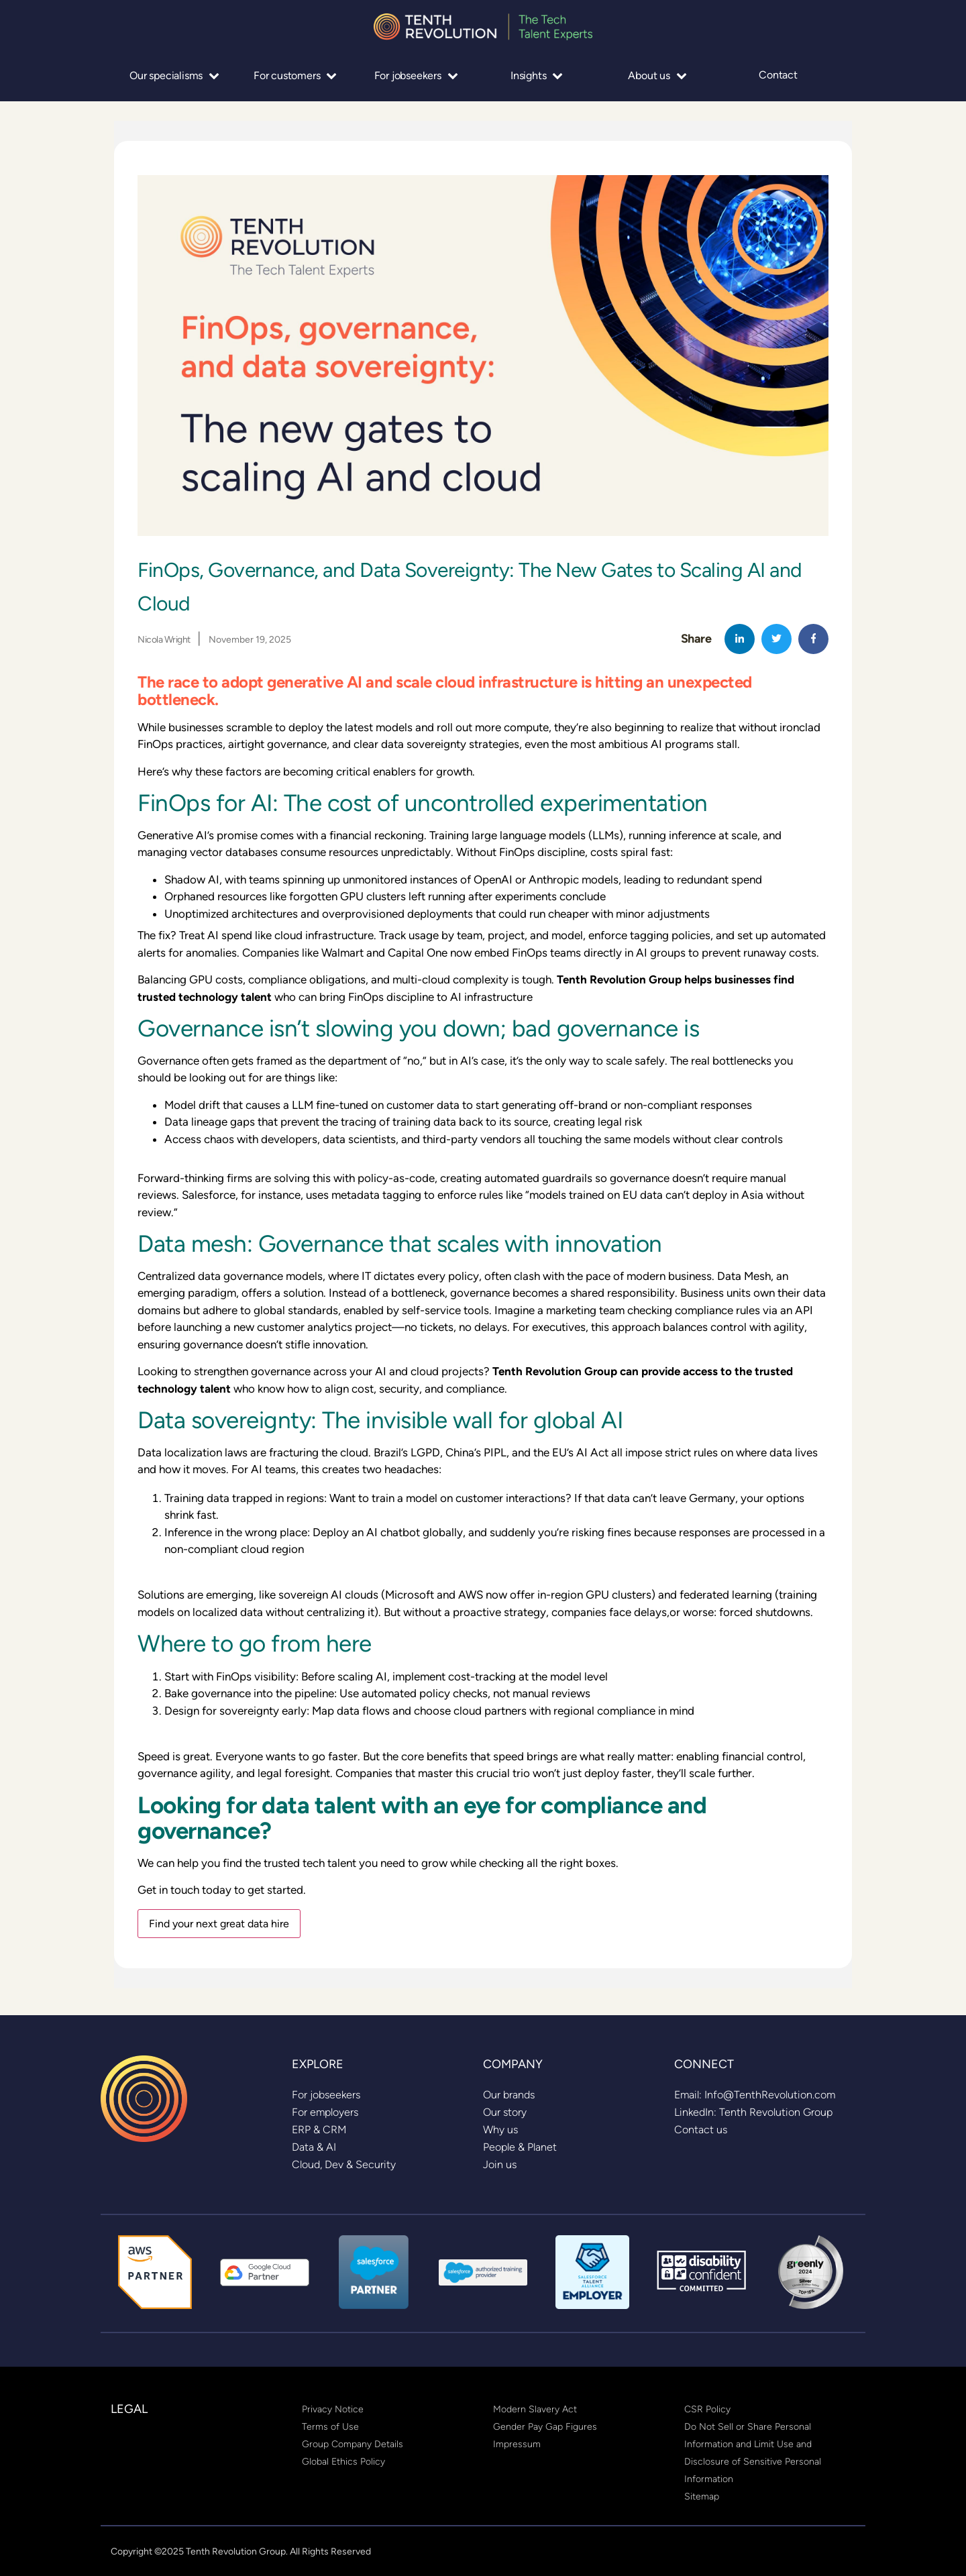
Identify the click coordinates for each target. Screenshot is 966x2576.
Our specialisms (174, 75)
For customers (295, 75)
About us (657, 75)
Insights (537, 75)
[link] (326, 2094)
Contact (778, 75)
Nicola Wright (164, 639)
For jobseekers (416, 75)
